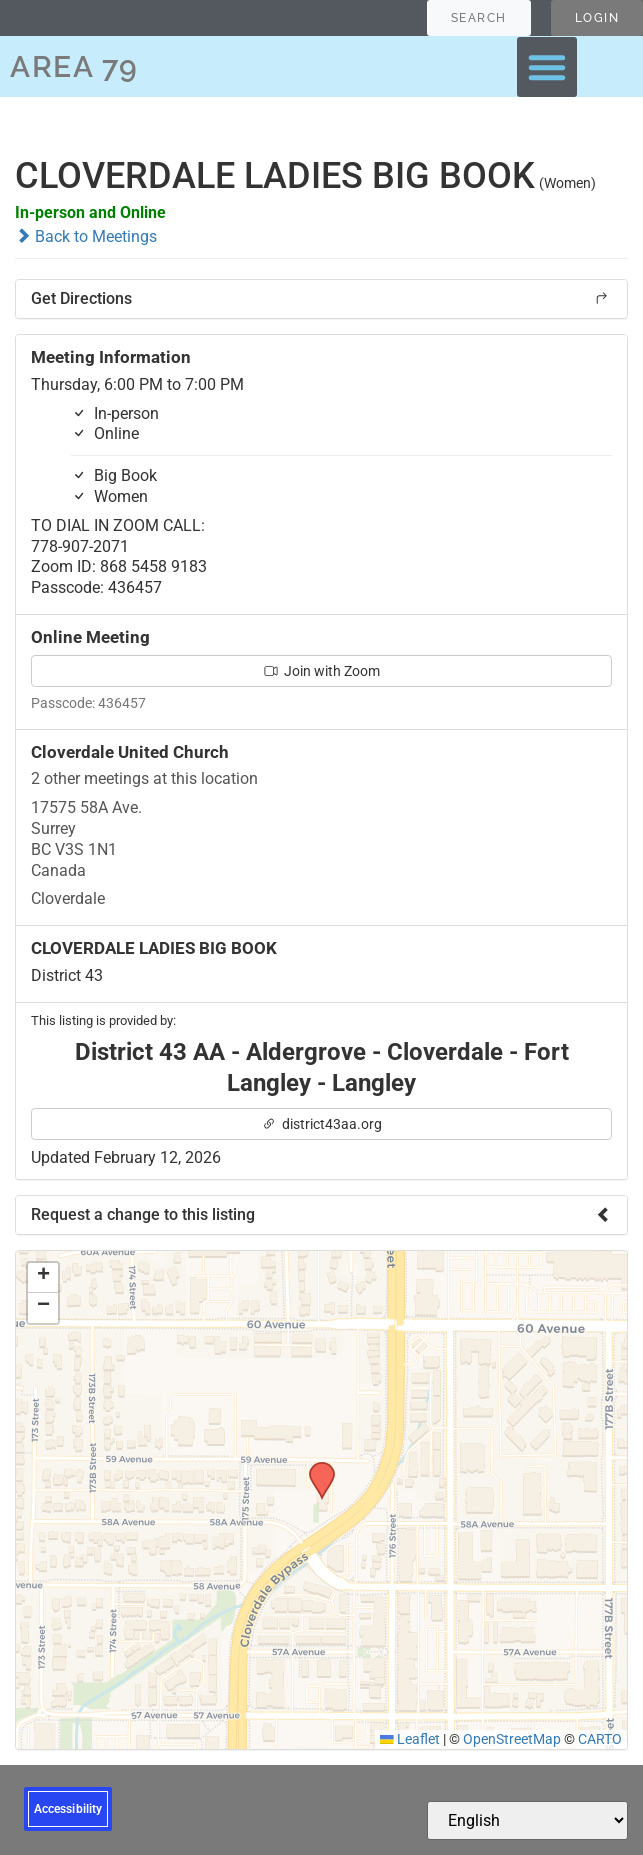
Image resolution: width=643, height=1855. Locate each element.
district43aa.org (322, 1124)
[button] (547, 67)
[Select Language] (527, 1820)
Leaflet (410, 1739)
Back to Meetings (86, 236)
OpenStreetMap (512, 1739)
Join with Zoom (322, 671)
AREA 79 (74, 66)
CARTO (600, 1739)
